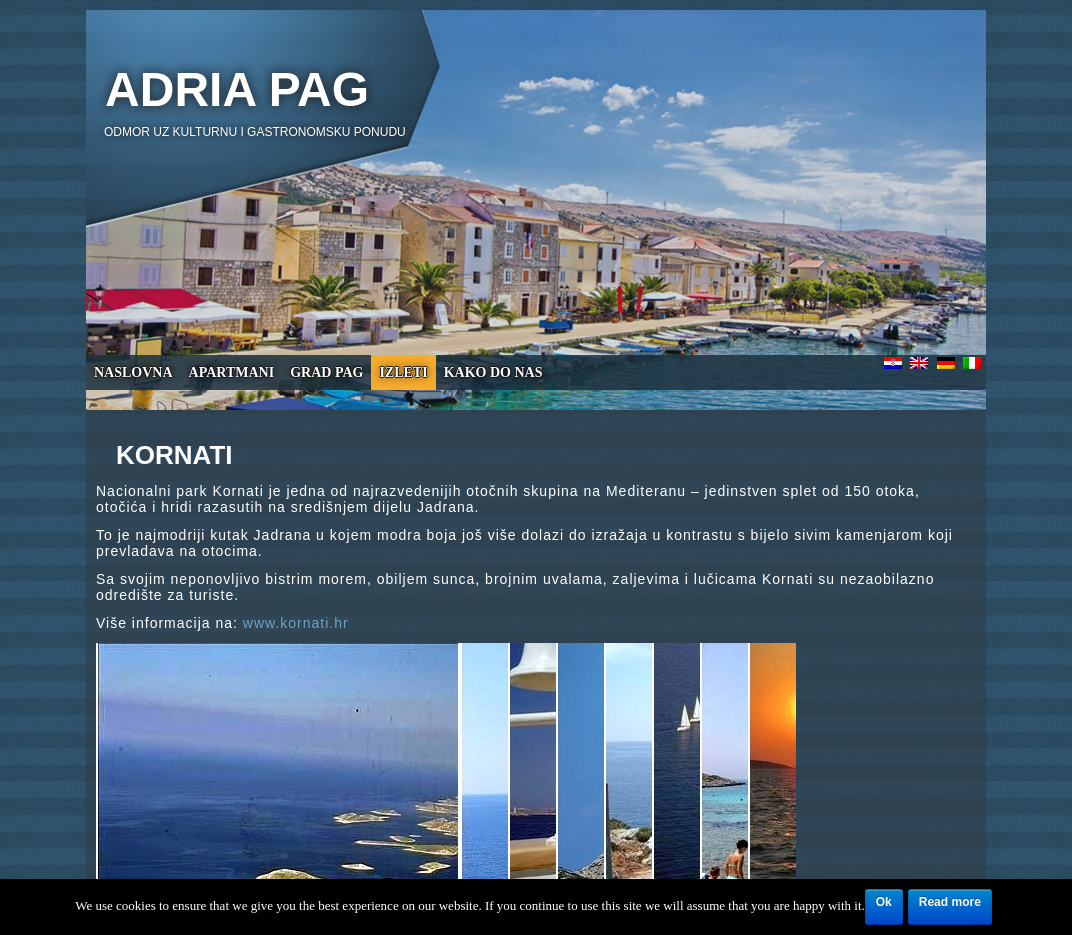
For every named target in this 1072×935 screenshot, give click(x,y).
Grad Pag (326, 372)
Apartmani (232, 372)
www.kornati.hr (296, 623)
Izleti (403, 372)
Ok (884, 902)
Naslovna (133, 372)
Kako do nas (493, 372)
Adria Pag (237, 89)
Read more (950, 902)
